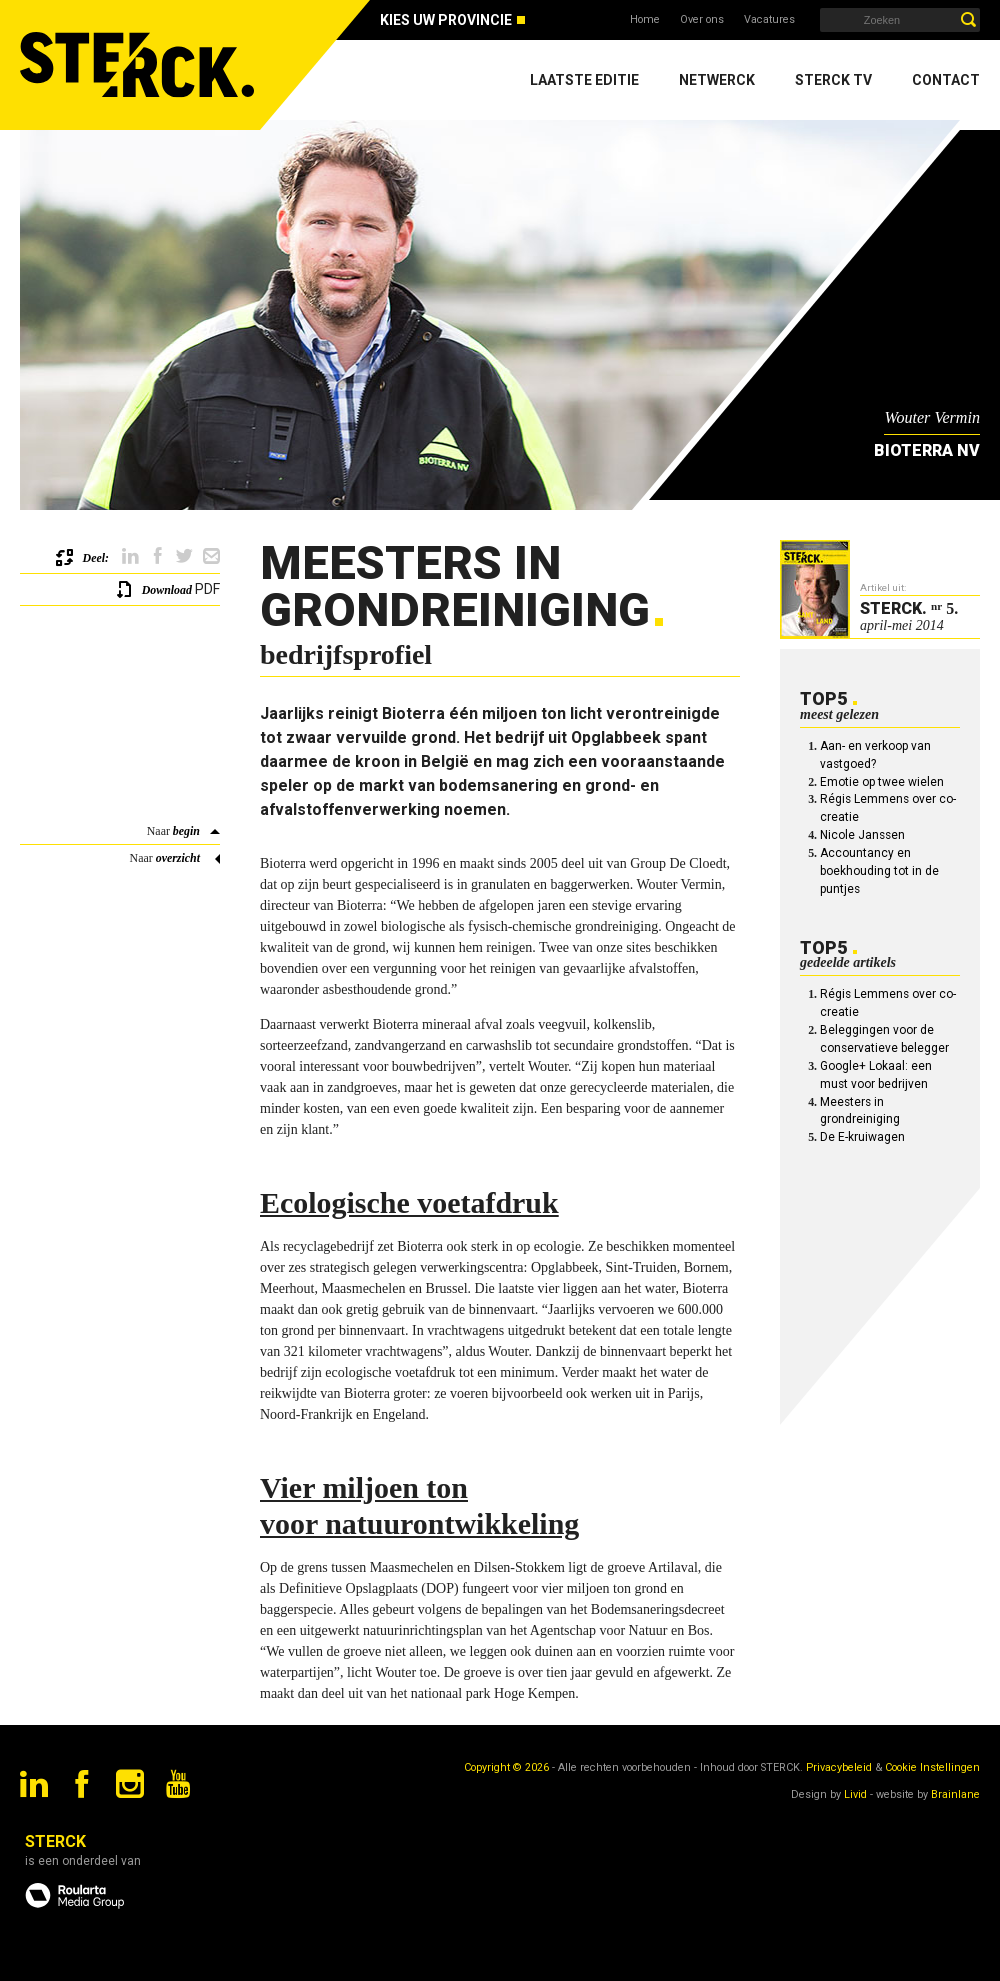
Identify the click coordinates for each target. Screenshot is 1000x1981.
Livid (855, 1794)
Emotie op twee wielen (882, 782)
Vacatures (769, 19)
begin (186, 831)
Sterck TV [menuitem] (833, 80)
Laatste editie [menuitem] (584, 80)
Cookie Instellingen (932, 1767)
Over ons (702, 19)
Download (167, 590)
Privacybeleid (839, 1767)
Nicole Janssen (862, 835)
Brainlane (955, 1794)
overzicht (178, 858)
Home (645, 19)
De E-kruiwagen (862, 1137)
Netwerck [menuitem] (717, 80)
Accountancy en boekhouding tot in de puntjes (879, 871)
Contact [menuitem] (946, 80)
